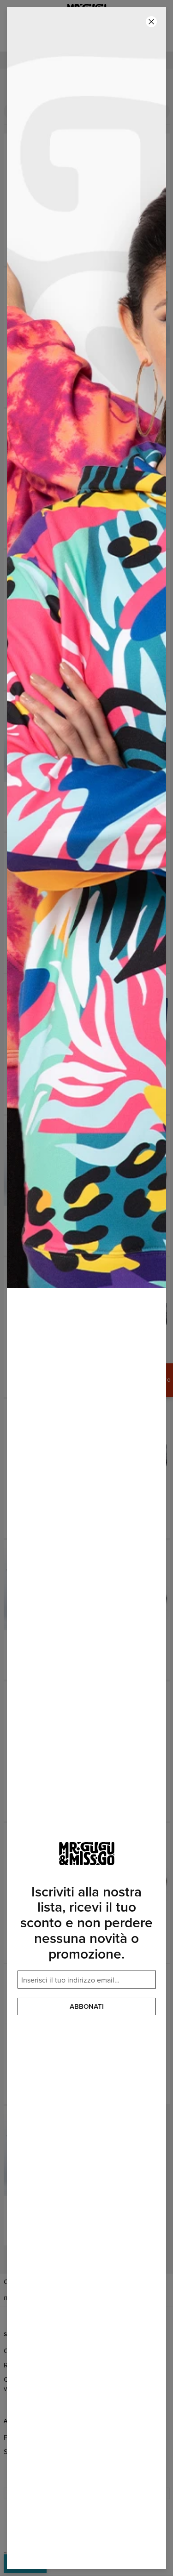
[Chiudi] (151, 21)
